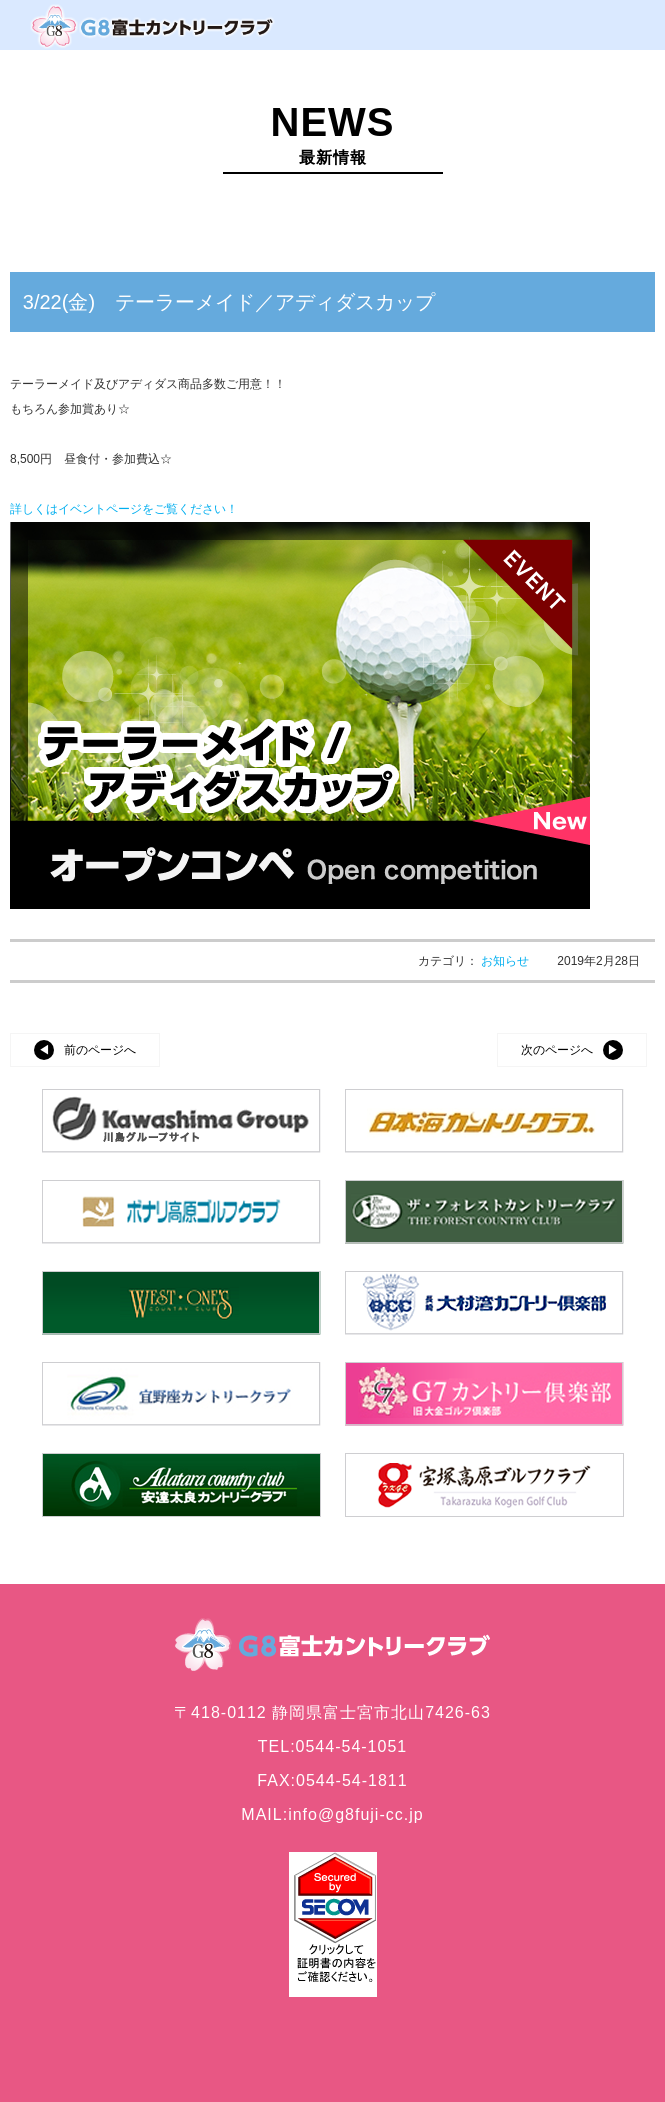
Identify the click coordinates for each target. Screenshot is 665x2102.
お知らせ (506, 961)
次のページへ (557, 1050)
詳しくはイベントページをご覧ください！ (124, 509)
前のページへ (100, 1050)
